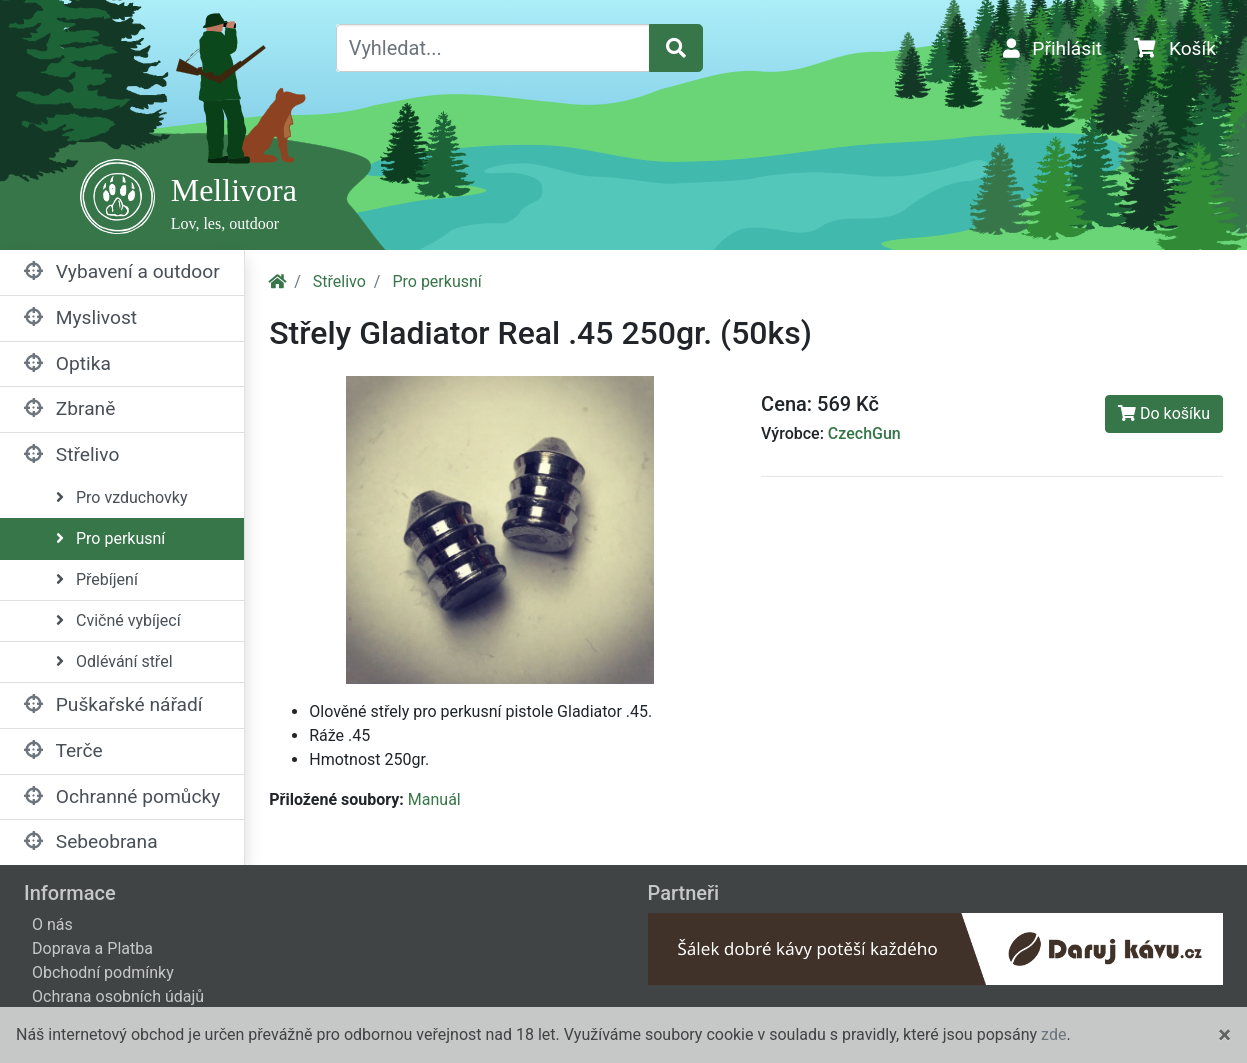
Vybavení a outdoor (122, 271)
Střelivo (71, 454)
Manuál (434, 799)
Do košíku (1164, 413)
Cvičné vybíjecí (118, 620)
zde (1053, 1034)
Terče (63, 750)
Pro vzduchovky (121, 497)
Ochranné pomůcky (122, 796)
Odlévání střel (114, 661)
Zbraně (69, 408)
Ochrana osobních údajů (118, 996)
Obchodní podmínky (103, 972)
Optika (67, 363)
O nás (52, 924)
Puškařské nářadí (113, 704)
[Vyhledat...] (493, 48)
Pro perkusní (110, 538)
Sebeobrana (91, 841)
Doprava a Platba (92, 948)
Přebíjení (97, 579)
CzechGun (864, 433)
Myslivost (80, 317)
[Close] (1224, 1035)
